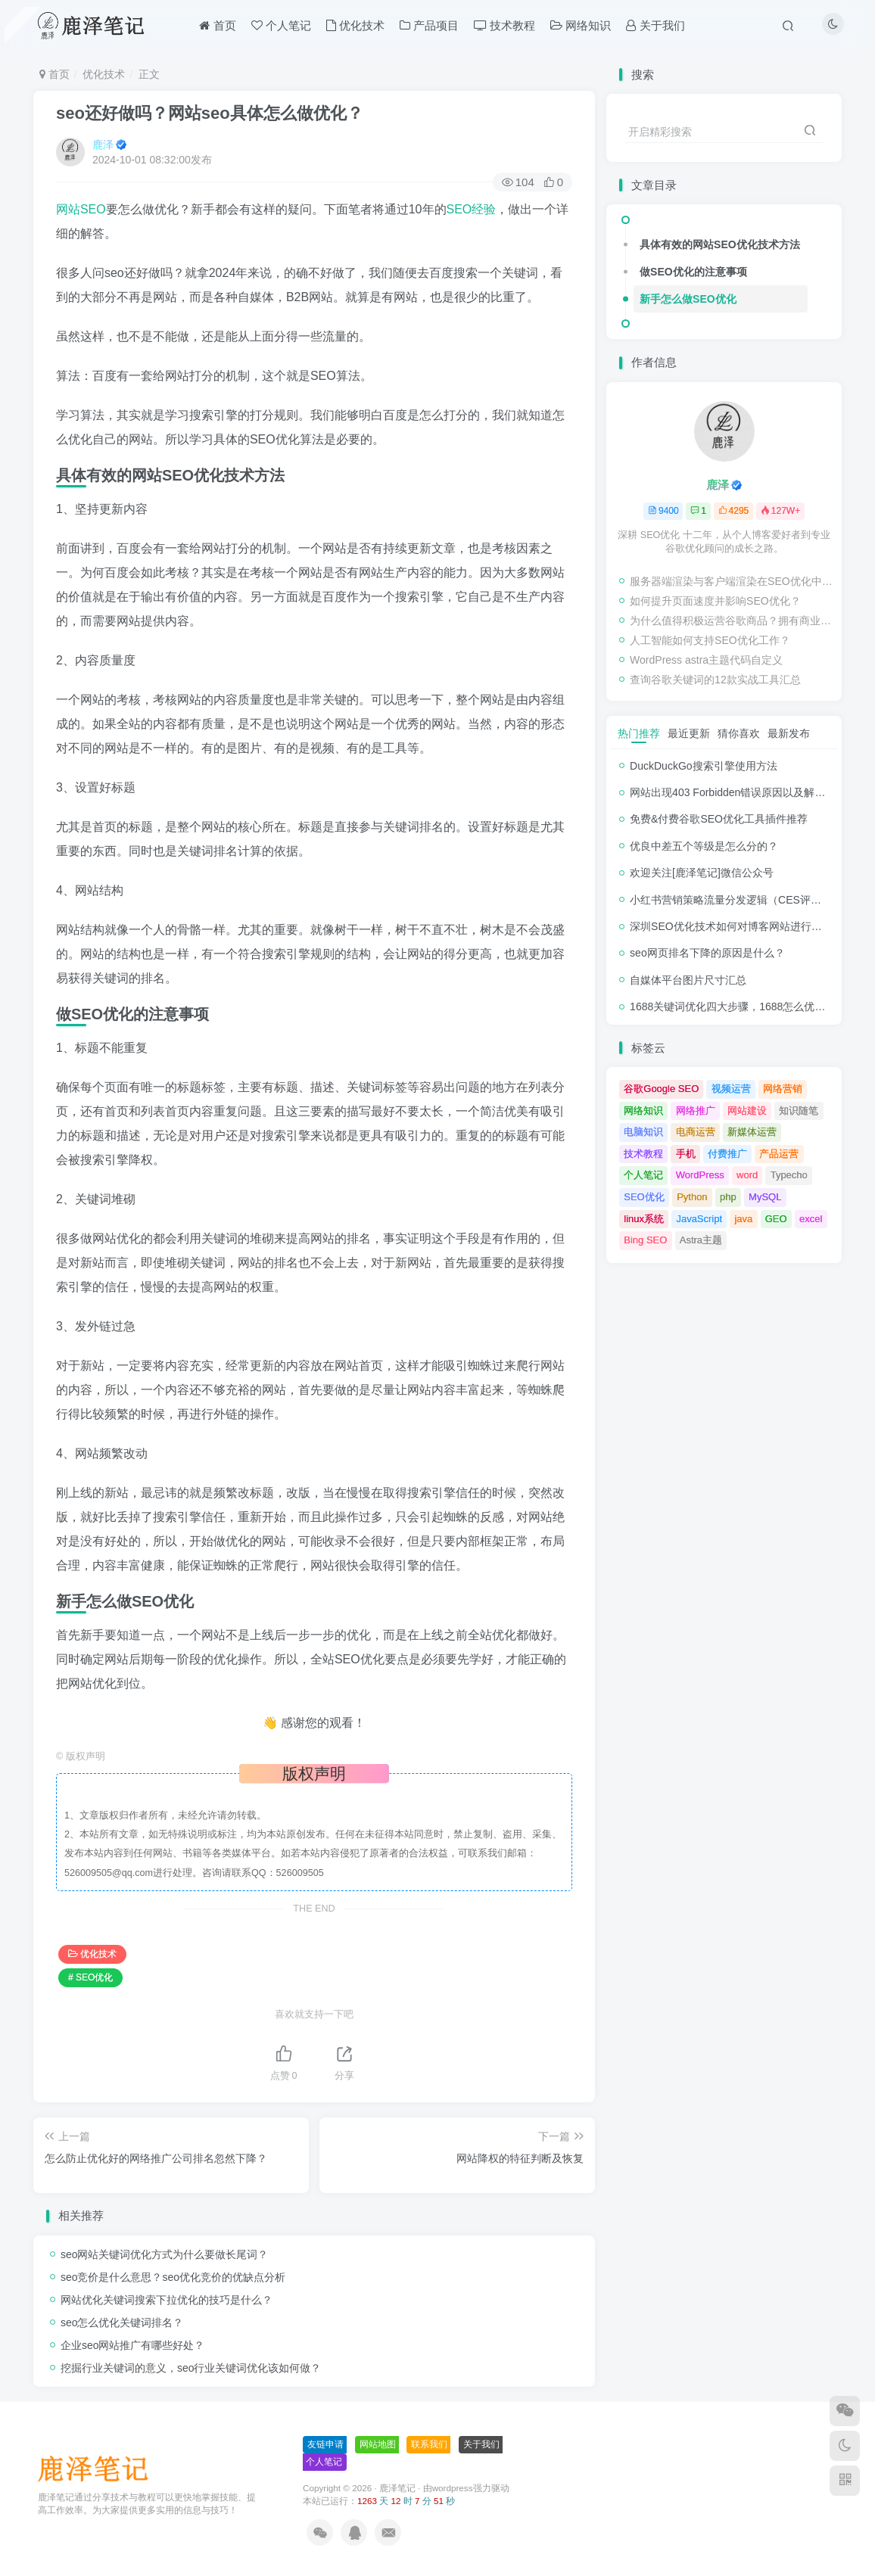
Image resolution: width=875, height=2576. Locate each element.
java (743, 1218)
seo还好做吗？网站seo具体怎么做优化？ (209, 113)
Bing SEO (645, 1240)
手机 (686, 1153)
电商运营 (695, 1131)
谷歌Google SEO (661, 1088)
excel (810, 1218)
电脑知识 (643, 1131)
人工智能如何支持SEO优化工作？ (710, 640)
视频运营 (731, 1088)
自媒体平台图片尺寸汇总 (688, 980)
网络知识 (643, 1110)
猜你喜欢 (739, 733)
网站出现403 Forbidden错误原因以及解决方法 (738, 792)
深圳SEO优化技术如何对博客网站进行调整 (731, 926)
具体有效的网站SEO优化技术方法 (720, 244)
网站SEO (81, 209)
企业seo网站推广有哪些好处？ (133, 2345)
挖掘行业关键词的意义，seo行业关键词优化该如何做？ (191, 2368)
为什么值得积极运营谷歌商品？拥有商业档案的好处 (732, 620)
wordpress (452, 2488)
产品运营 (779, 1153)
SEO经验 (472, 209)
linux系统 (644, 1218)
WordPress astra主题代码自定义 (706, 660)
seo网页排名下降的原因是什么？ (707, 953)
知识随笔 (798, 1110)
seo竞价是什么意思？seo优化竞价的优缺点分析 (173, 2277)
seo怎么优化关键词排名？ (122, 2322)
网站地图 (378, 2444)
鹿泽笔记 (397, 2488)
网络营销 (782, 1088)
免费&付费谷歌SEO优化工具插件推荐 (719, 819)
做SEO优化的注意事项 (693, 272)
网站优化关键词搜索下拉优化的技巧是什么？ (166, 2300)
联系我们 (429, 2444)
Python (692, 1196)
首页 (54, 74)
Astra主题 (701, 1240)
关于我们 (481, 2444)
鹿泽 (103, 144)
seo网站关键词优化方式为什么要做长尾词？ (165, 2254)
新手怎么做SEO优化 (688, 299)
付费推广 (727, 1153)
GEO (776, 1218)
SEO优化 (644, 1196)
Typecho (789, 1175)
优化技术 (104, 74)
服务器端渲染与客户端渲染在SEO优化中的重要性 (732, 581)
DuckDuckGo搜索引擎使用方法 (703, 766)
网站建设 (747, 1110)
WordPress (700, 1175)
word (747, 1175)
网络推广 (695, 1110)
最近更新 (689, 733)
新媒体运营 (752, 1131)
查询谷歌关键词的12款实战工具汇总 (715, 680)
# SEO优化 (90, 1977)
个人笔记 (643, 1175)
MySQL (765, 1196)
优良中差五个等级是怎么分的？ (704, 846)
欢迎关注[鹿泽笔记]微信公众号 (702, 872)
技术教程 (643, 1153)
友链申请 (325, 2444)
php (728, 1196)
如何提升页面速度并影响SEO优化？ (715, 601)
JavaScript (699, 1218)
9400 (663, 511)
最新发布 (789, 733)
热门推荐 (639, 733)
